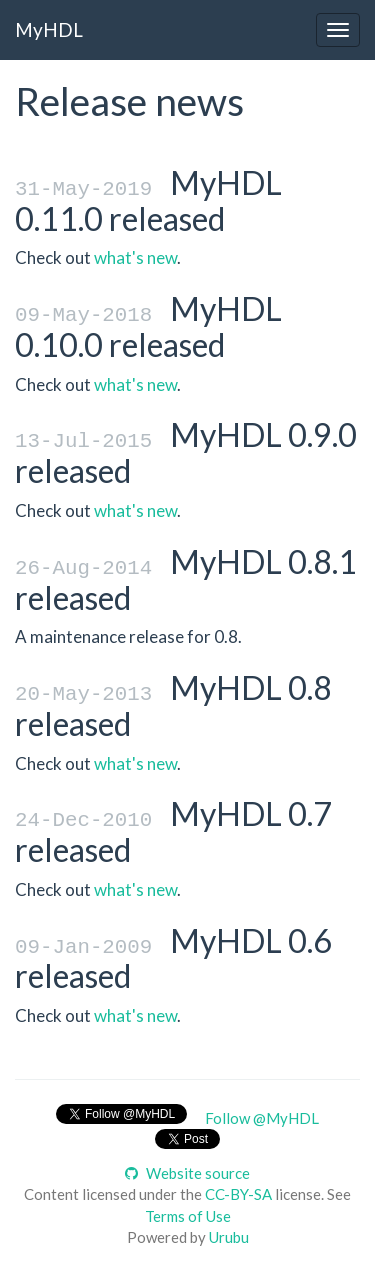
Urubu (229, 1233)
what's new (135, 257)
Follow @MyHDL (262, 1114)
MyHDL (49, 29)
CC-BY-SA (238, 1190)
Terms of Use (188, 1211)
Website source (187, 1168)
